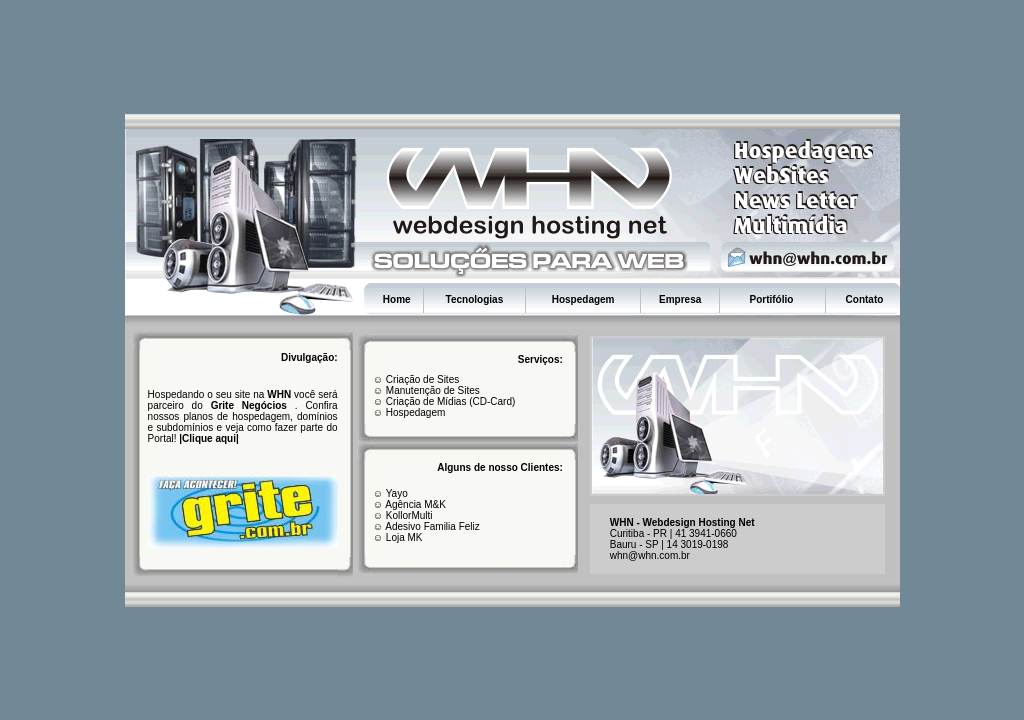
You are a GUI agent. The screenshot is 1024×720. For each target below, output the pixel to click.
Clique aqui (209, 438)
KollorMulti (407, 515)
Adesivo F (407, 526)
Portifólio (772, 299)
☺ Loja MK (398, 537)
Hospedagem (583, 299)
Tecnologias (475, 299)
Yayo (397, 493)
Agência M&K (415, 504)
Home (397, 299)
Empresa (680, 299)
